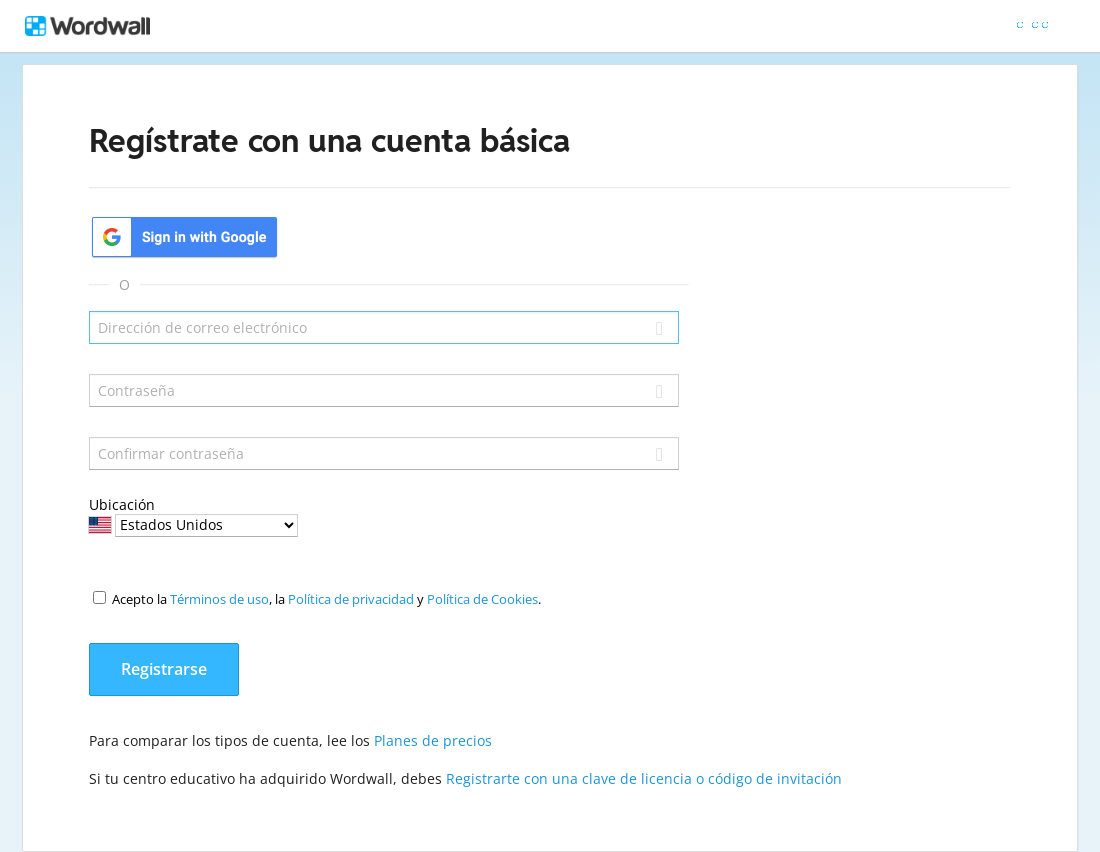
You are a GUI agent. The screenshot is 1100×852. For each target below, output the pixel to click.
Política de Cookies (482, 599)
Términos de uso (219, 599)
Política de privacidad (351, 599)
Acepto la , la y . (326, 599)
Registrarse (164, 669)
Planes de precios (433, 740)
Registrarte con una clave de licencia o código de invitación (644, 778)
